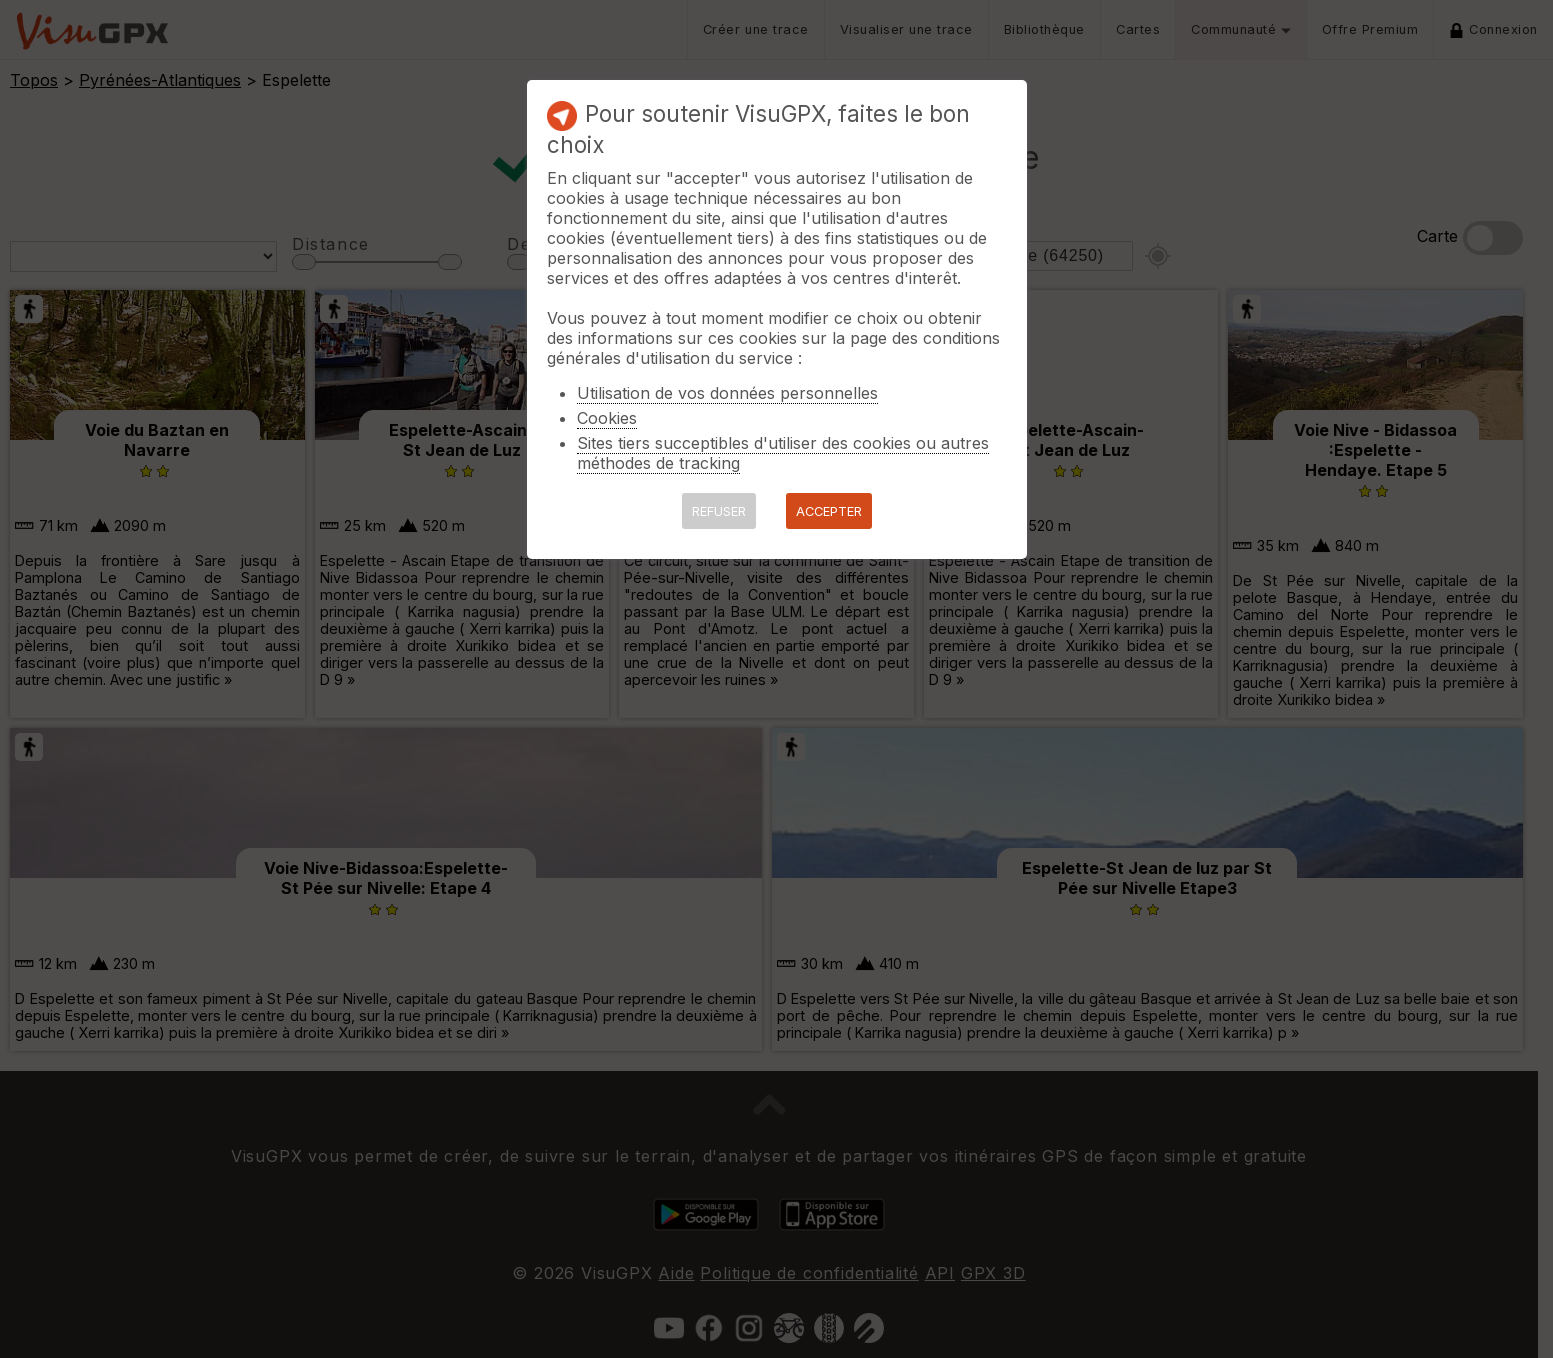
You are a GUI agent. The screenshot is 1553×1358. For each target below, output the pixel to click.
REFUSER (719, 511)
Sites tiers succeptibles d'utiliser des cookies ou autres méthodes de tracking (783, 453)
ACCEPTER (829, 511)
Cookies (607, 418)
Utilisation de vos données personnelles (727, 393)
